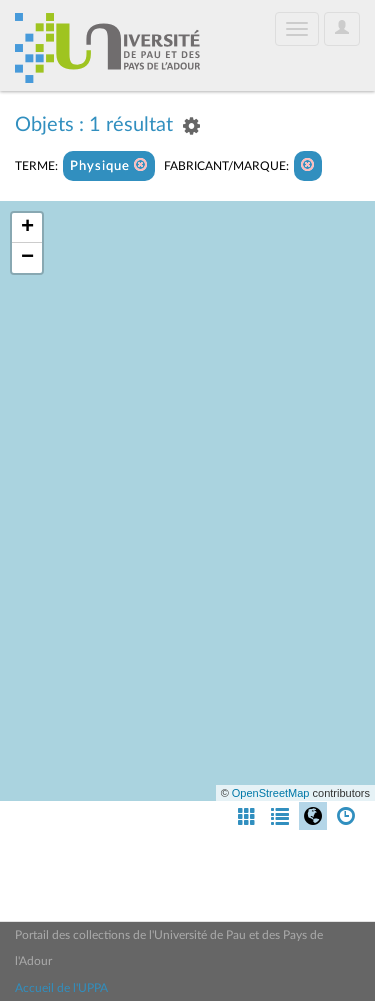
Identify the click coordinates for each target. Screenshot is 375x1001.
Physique (109, 165)
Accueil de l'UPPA (61, 988)
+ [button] (27, 228)
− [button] (27, 258)
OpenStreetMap (271, 793)
